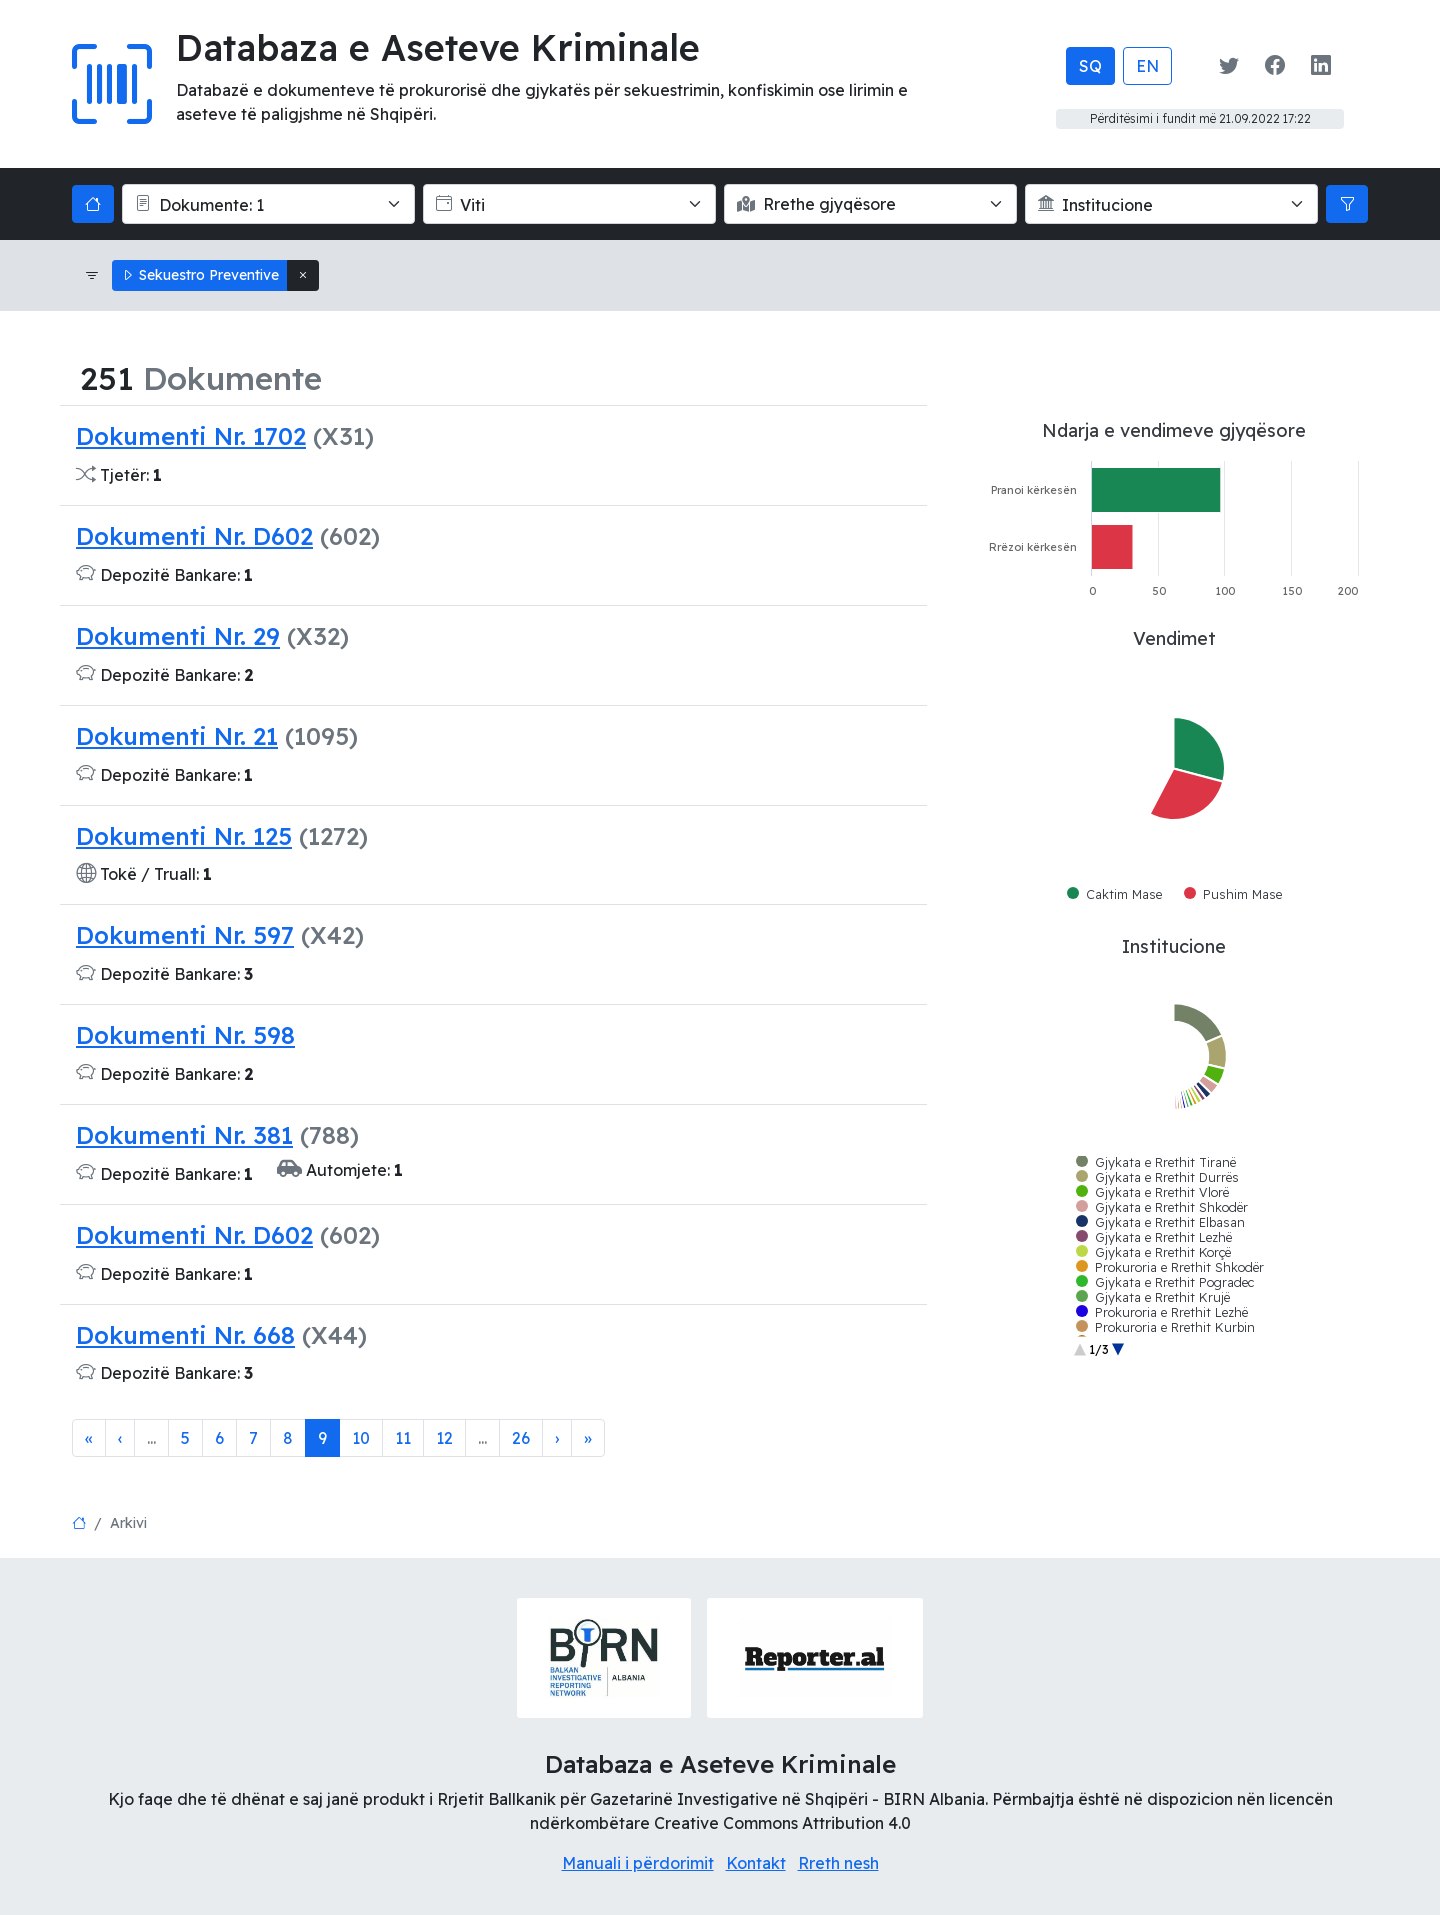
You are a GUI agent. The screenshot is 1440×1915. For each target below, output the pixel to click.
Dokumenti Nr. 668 (185, 1335)
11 (403, 1438)
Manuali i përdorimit (638, 1863)
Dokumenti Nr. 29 (178, 636)
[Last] (588, 1438)
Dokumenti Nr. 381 (184, 1135)
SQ (1090, 66)
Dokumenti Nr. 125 (184, 836)
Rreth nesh (838, 1863)
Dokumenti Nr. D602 (194, 536)
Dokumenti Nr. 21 (177, 736)
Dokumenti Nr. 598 (185, 1035)
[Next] (557, 1438)
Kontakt (756, 1863)
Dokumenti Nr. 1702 (191, 436)
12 (444, 1438)
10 (361, 1438)
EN (1147, 66)
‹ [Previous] (120, 1438)
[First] (89, 1438)
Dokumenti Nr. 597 (185, 935)
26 (521, 1438)
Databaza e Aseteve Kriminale (438, 47)
